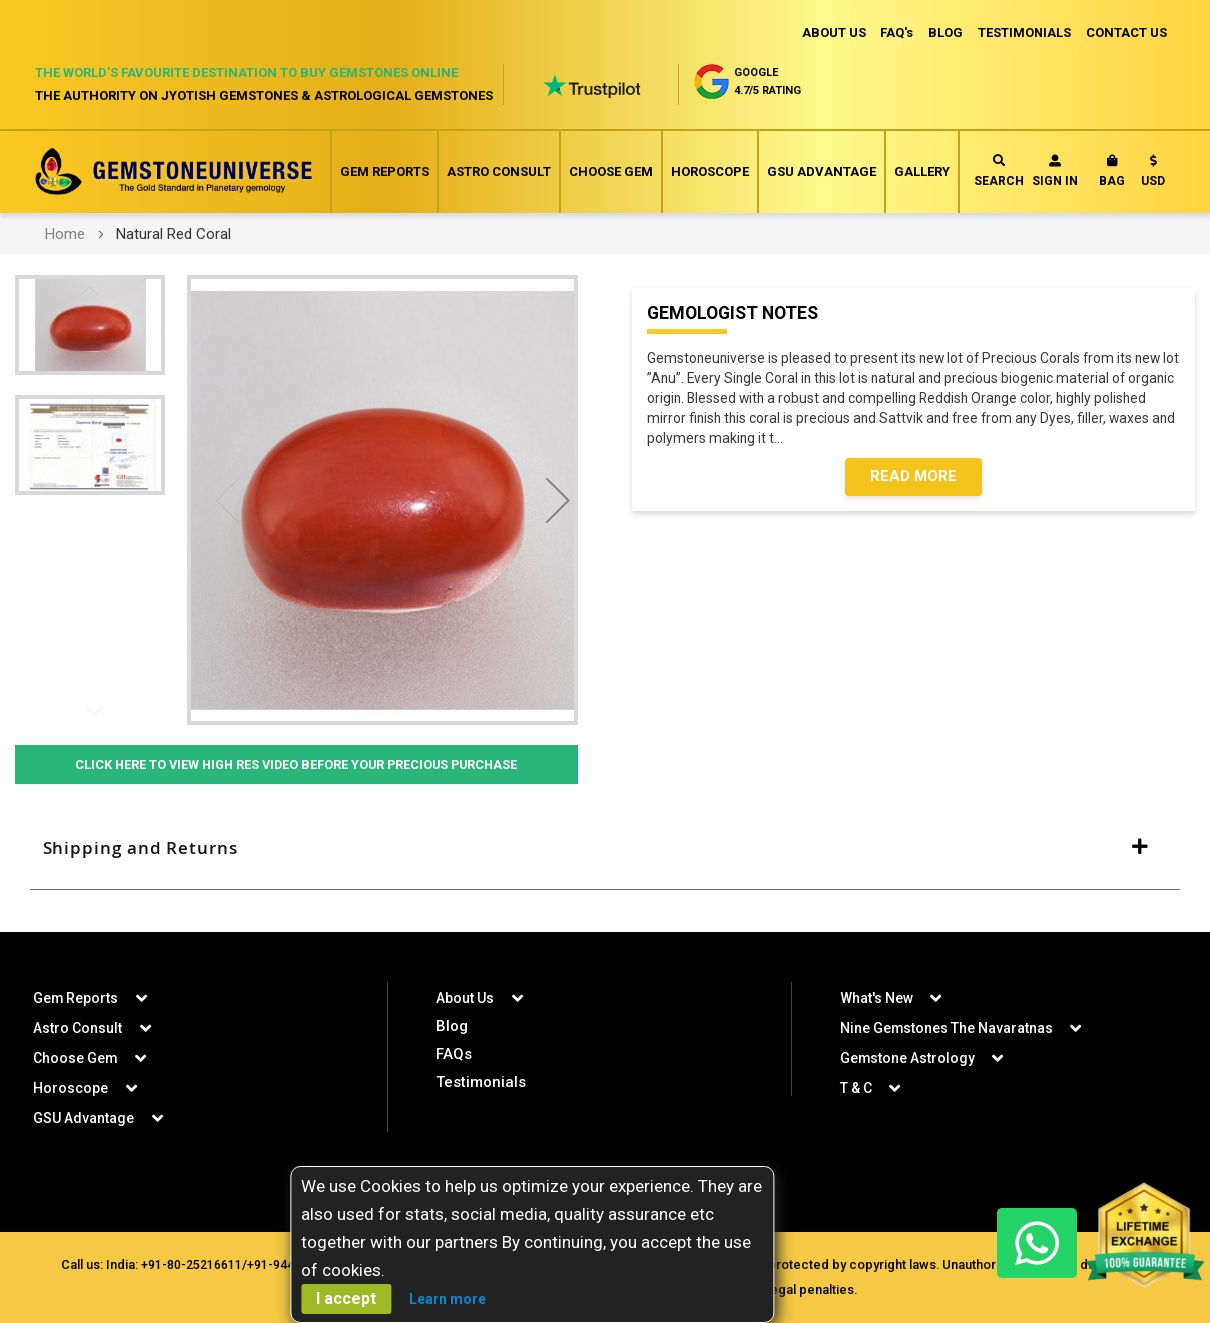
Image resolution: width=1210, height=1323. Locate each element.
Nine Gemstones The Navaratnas (947, 1027)
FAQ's (892, 32)
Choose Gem (611, 171)
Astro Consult (499, 171)
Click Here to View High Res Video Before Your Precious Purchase (296, 765)
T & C (856, 1087)
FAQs (454, 1053)
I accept (346, 1298)
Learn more (447, 1299)
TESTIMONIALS (1023, 32)
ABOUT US (828, 32)
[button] (1153, 175)
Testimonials (481, 1081)
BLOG (942, 32)
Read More (913, 479)
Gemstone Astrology (908, 1057)
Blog (452, 1025)
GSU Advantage (821, 171)
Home (65, 234)
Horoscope (710, 171)
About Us (465, 997)
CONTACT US (1126, 32)
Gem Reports (384, 171)
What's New (876, 997)
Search (999, 171)
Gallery (922, 171)
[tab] (605, 848)
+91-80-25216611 (225, 1263)
